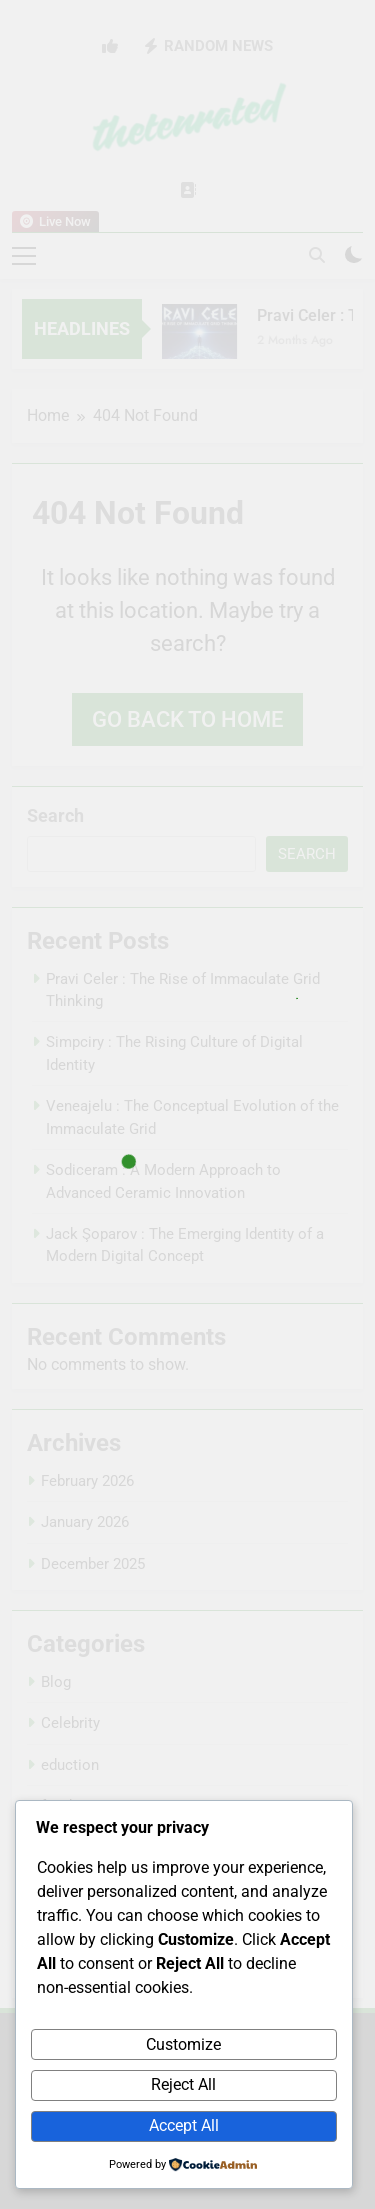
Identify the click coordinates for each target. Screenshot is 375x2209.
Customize (183, 2044)
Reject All (183, 2084)
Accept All (184, 2125)
